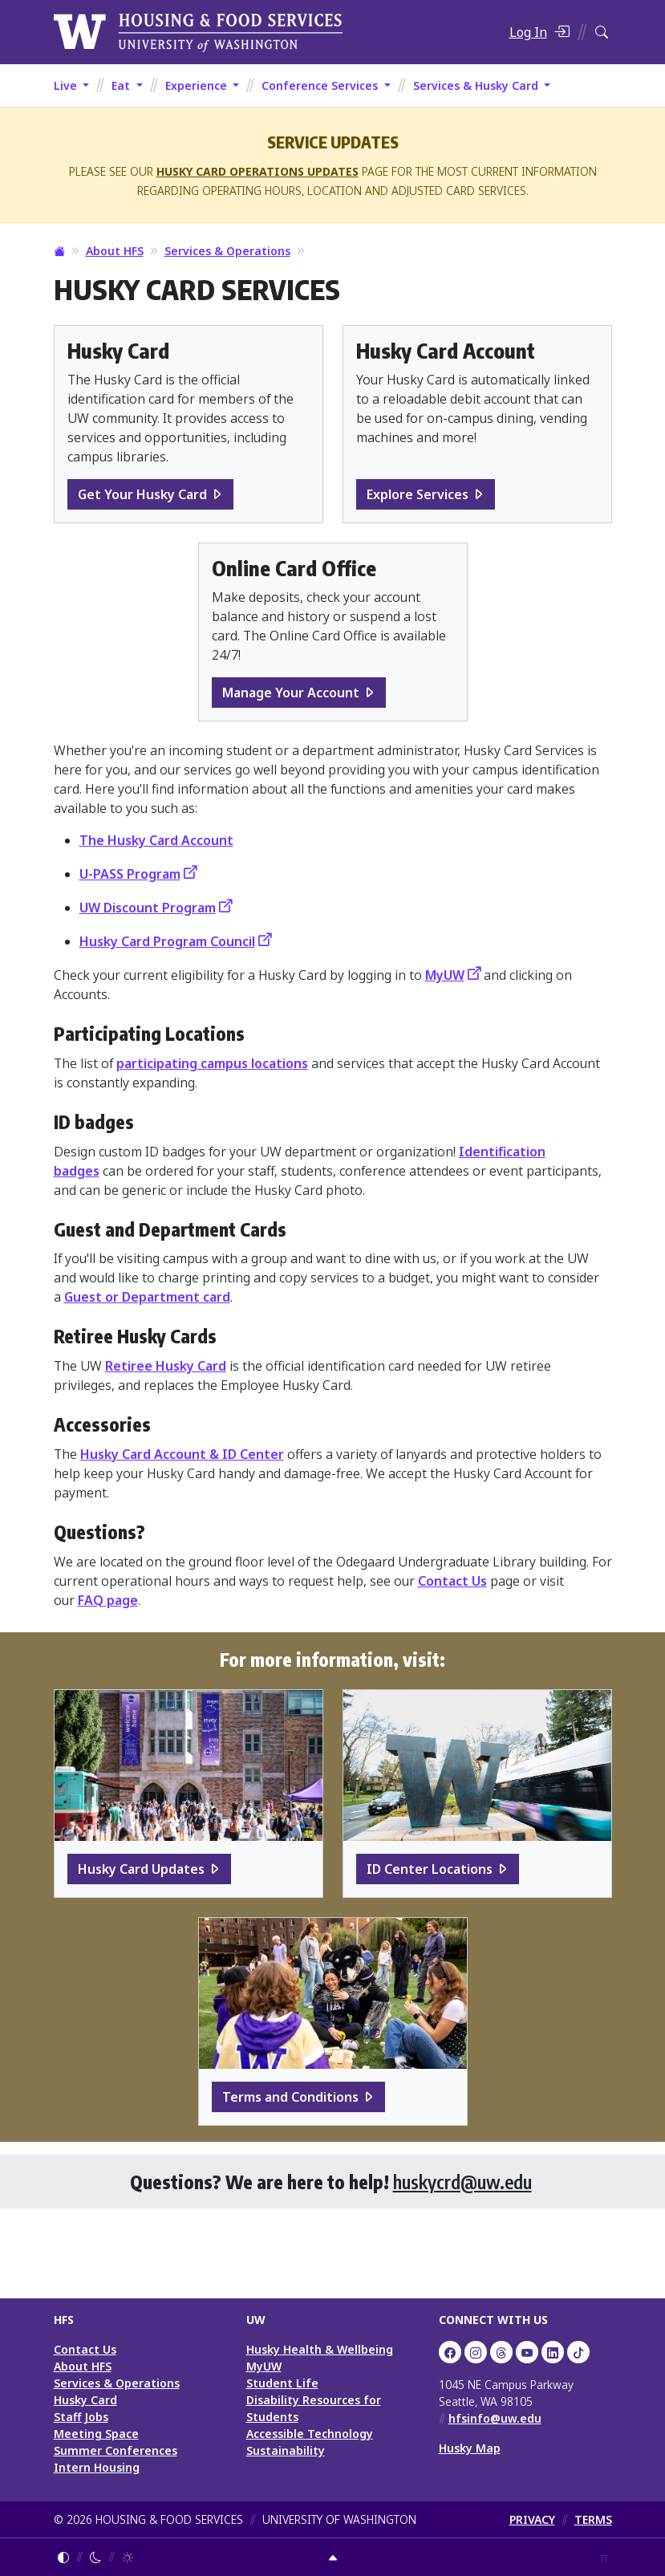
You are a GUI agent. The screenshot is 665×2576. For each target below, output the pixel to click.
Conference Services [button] (321, 85)
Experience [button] (197, 85)
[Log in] (539, 32)
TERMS (593, 2519)
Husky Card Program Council (167, 941)
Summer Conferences (115, 2450)
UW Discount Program (147, 907)
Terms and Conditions (290, 2097)
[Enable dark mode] (95, 2557)
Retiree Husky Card (165, 1366)
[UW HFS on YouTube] (527, 2352)
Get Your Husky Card (142, 494)
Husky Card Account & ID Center (182, 1454)
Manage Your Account (290, 692)
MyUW (444, 975)
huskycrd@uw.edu (462, 2181)
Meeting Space (96, 2433)
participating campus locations (212, 1063)
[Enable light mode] (127, 2557)
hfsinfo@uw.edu (494, 2418)
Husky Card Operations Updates (257, 171)
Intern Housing (97, 2467)
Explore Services (417, 494)
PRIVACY (532, 2519)
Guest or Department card (147, 1297)
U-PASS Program (129, 874)
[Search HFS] (601, 32)
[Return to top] (333, 2557)
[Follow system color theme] (63, 2557)
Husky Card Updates (141, 1869)
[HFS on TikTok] (578, 2352)
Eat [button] (122, 85)
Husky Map (470, 2448)
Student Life (282, 2383)
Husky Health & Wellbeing (319, 2349)
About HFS (115, 250)
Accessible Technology (309, 2433)
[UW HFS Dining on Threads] (501, 2352)
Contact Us (452, 1581)
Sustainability (285, 2450)
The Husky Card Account (156, 840)
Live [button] (67, 85)
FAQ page (108, 1600)
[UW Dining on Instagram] (475, 2352)
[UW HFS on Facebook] (450, 2352)
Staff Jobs (81, 2416)
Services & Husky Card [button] (477, 85)
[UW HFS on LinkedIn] (552, 2352)
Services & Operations (227, 250)
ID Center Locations (430, 1869)
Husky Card (85, 2399)
